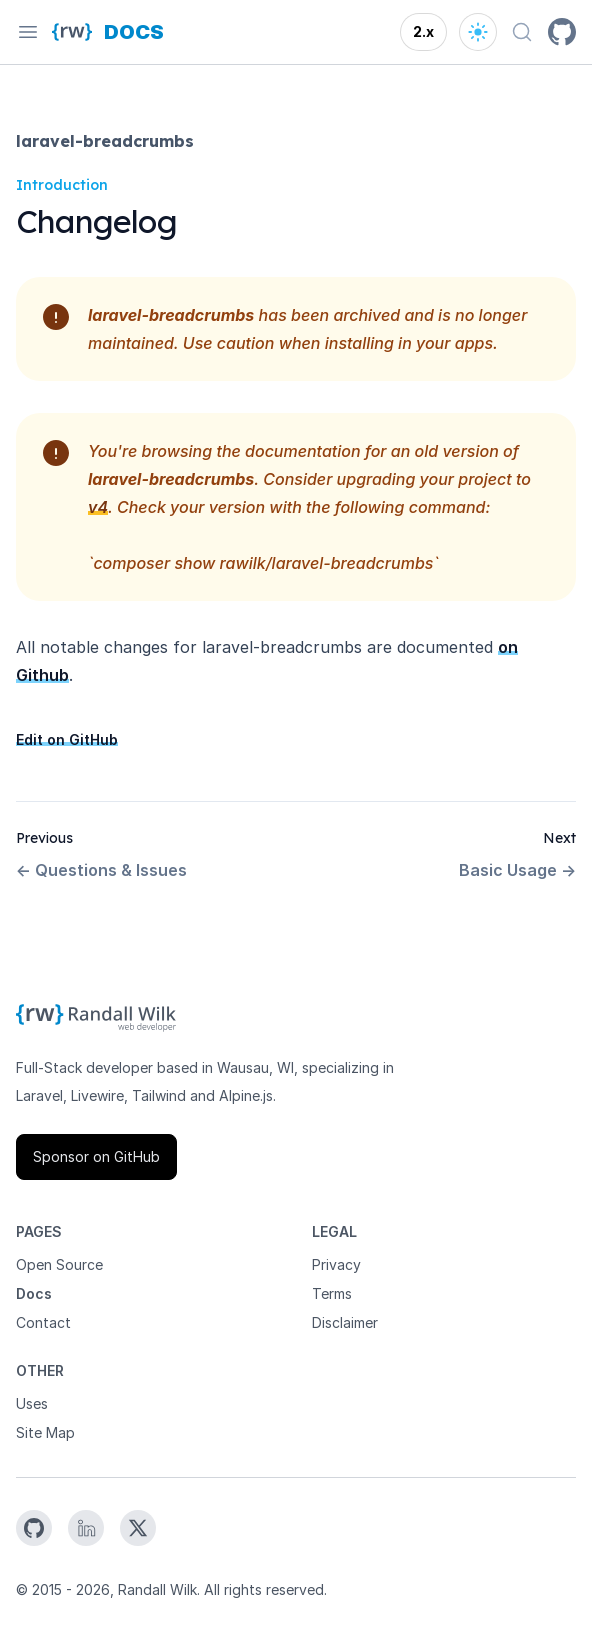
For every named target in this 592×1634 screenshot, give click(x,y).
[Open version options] (423, 32)
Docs (34, 1293)
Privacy (336, 1264)
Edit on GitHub (67, 739)
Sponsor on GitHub (96, 1156)
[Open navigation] (28, 32)
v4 (98, 507)
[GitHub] (562, 32)
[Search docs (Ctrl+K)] (522, 32)
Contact (43, 1322)
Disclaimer (345, 1322)
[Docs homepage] (134, 32)
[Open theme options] (478, 32)
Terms (332, 1293)
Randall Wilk (157, 1589)
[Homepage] (72, 32)
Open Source (59, 1264)
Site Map (45, 1432)
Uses (32, 1403)
